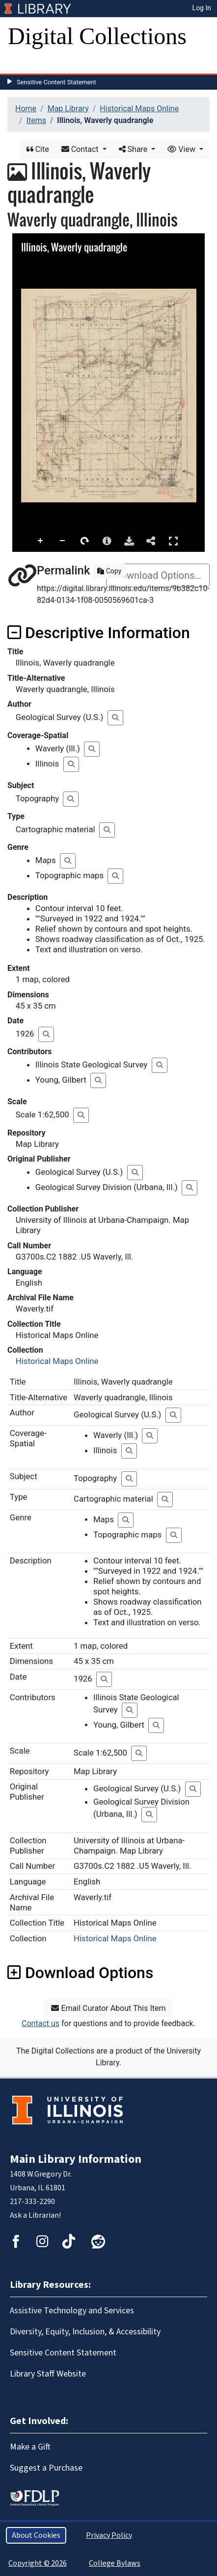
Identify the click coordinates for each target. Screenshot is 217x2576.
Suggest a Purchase (46, 2468)
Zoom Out (62, 541)
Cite (38, 149)
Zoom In (40, 541)
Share (134, 149)
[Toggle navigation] (21, 64)
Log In (201, 8)
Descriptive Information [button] (98, 632)
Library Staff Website (48, 2374)
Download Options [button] (80, 1972)
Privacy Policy (109, 2535)
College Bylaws (114, 2563)
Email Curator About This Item (108, 2008)
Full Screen (173, 540)
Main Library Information (75, 2159)
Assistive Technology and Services (72, 2310)
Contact (81, 149)
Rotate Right (85, 541)
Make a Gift (30, 2447)
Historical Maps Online (139, 108)
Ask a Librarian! (35, 2215)
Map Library (68, 108)
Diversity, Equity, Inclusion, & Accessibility (85, 2332)
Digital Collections (97, 36)
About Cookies (36, 2535)
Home (25, 108)
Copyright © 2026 (37, 2563)
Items (36, 120)
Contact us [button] (40, 2023)
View (182, 149)
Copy (109, 571)
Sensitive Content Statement (56, 82)
